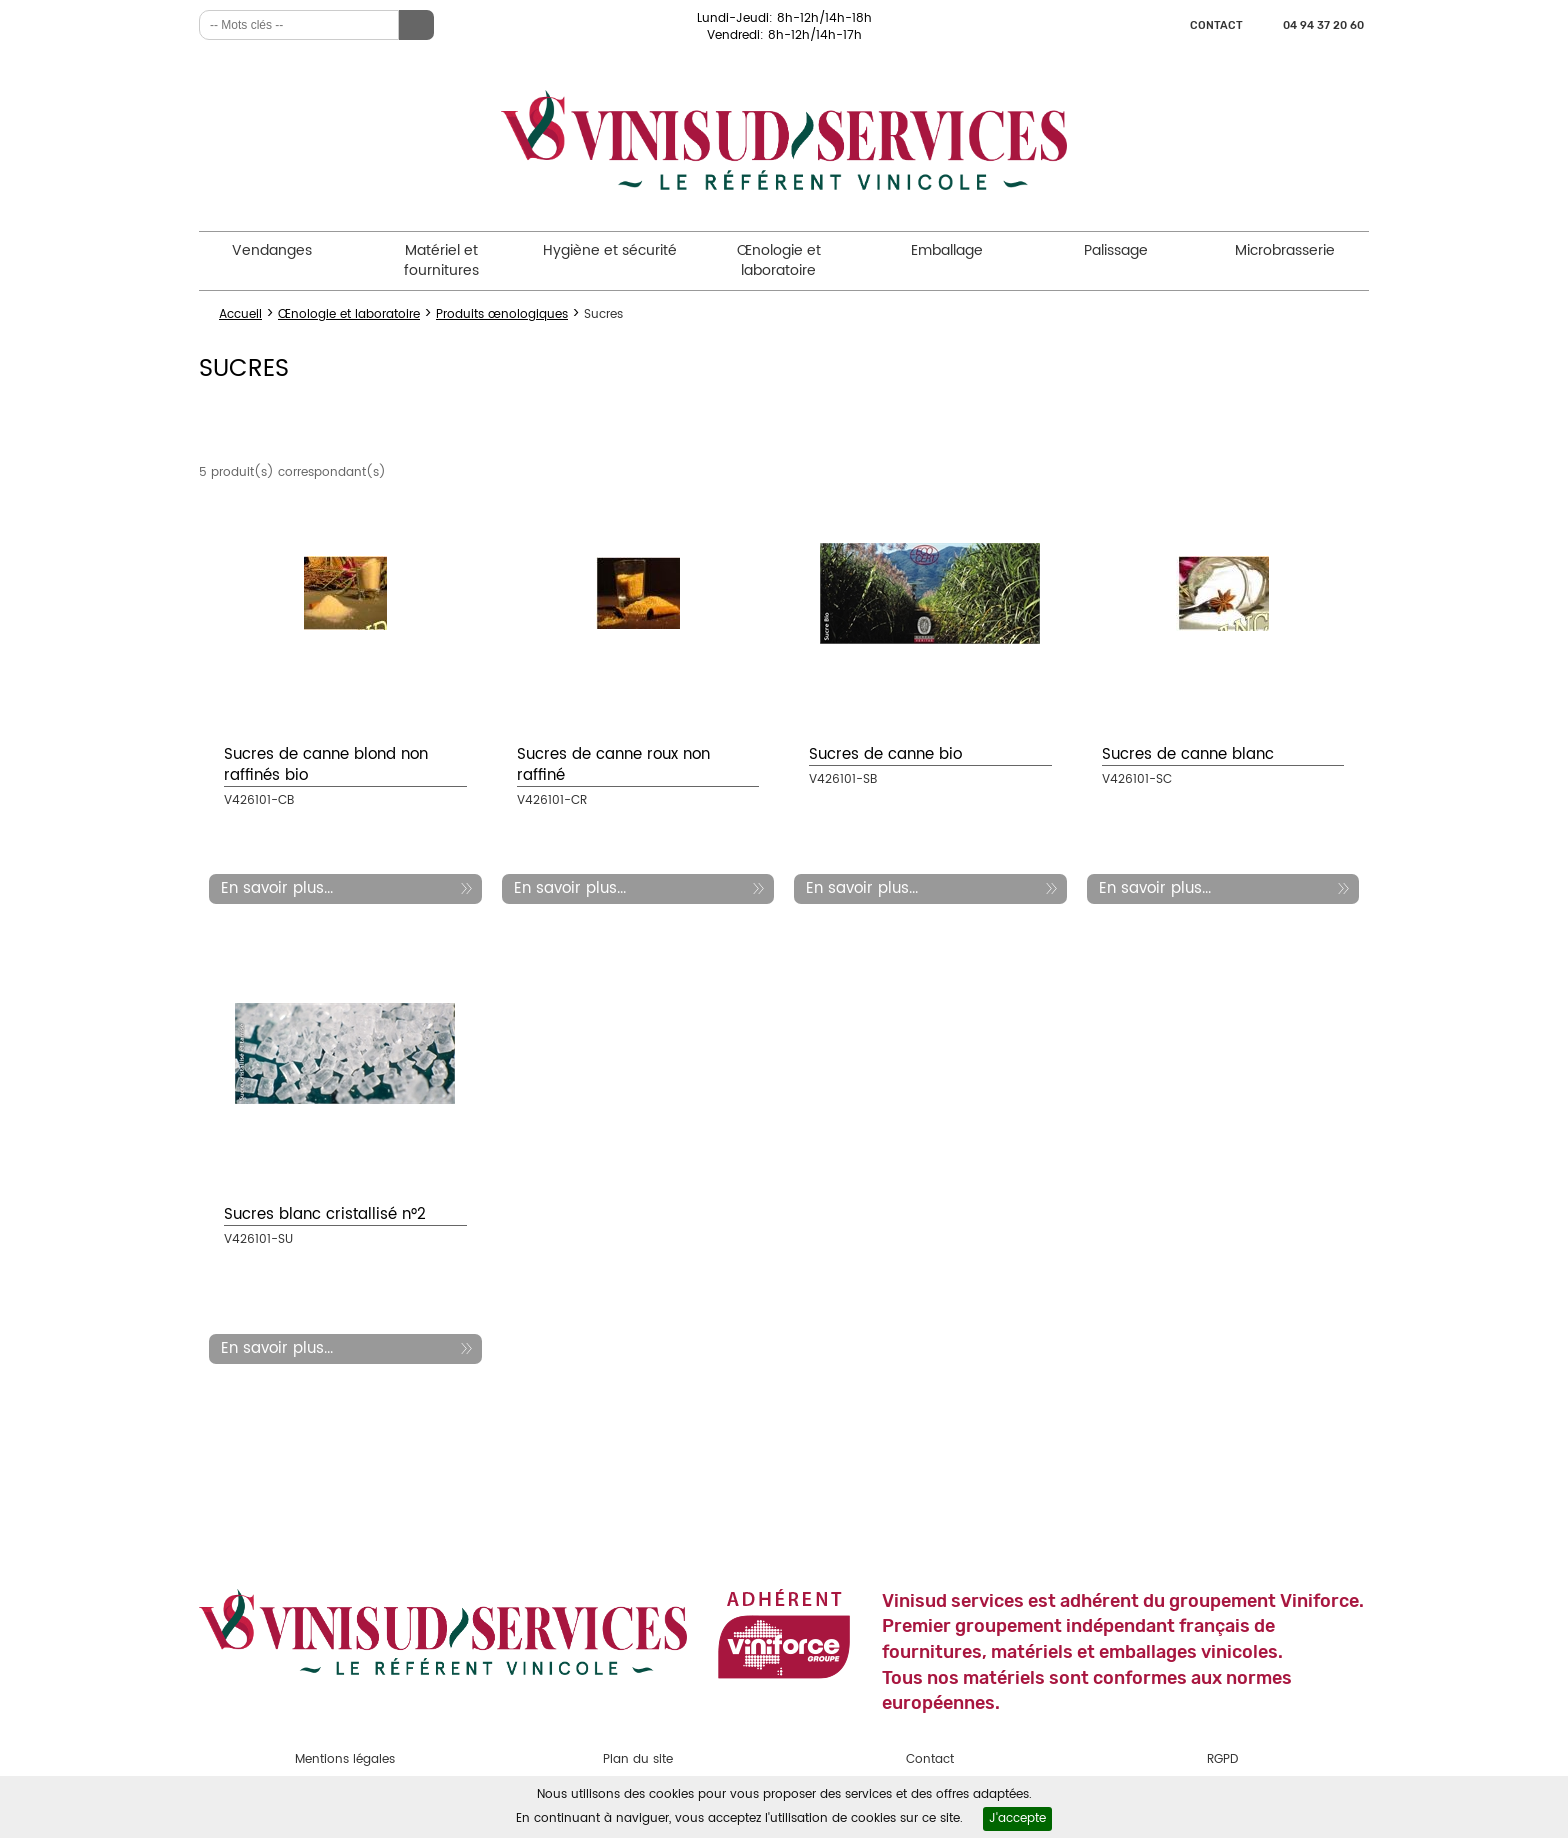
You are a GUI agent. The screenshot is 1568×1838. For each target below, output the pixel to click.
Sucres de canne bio (885, 754)
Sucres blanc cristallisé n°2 (325, 1214)
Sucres (603, 314)
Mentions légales (345, 1759)
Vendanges (272, 250)
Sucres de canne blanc (1188, 754)
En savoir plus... (277, 888)
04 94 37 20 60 (1323, 25)
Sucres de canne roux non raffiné (613, 765)
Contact (1216, 25)
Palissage (1116, 250)
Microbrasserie (1285, 250)
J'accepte (1017, 1818)
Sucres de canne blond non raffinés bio (326, 765)
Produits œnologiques (502, 314)
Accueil (240, 314)
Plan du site (638, 1759)
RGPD (1222, 1759)
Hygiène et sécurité (610, 250)
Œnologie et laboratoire (779, 260)
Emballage (947, 250)
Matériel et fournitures (441, 260)
